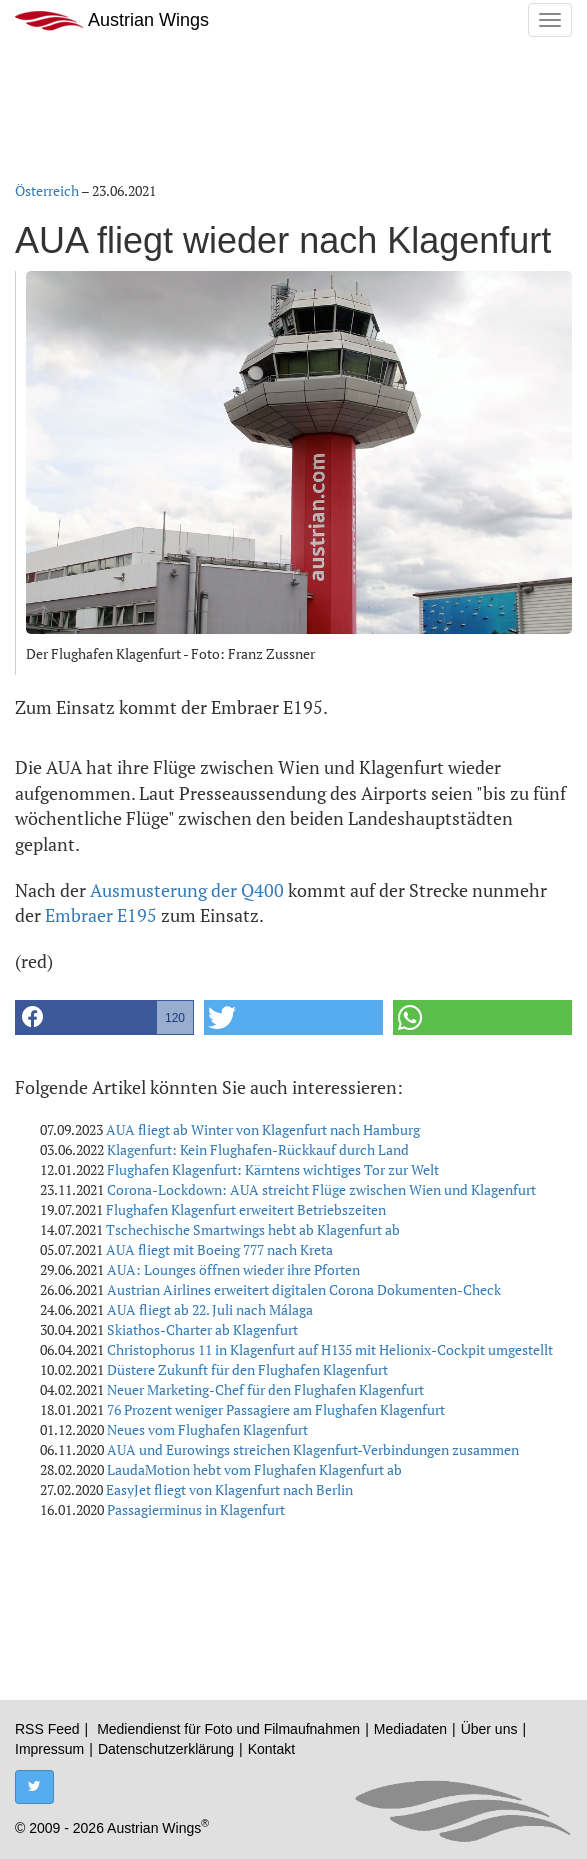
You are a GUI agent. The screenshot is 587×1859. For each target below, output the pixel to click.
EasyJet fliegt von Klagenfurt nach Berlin (229, 1489)
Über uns (489, 1729)
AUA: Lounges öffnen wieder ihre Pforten (233, 1269)
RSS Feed (47, 1729)
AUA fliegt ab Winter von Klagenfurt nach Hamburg (263, 1129)
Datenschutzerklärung (166, 1749)
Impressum (49, 1749)
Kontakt (271, 1749)
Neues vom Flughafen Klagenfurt (207, 1429)
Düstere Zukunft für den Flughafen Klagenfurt (247, 1369)
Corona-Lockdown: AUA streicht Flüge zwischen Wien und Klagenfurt (321, 1189)
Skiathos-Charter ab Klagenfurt (202, 1329)
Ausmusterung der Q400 (187, 890)
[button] (104, 1017)
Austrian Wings (112, 20)
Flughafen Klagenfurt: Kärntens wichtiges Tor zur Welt (273, 1169)
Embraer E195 (101, 915)
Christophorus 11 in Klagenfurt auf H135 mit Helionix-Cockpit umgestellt (330, 1349)
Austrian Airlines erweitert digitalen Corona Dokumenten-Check (304, 1289)
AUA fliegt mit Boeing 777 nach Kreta (219, 1249)
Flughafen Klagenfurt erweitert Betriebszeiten (246, 1209)
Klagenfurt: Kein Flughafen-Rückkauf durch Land (258, 1149)
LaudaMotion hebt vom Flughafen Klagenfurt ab (254, 1469)
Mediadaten (410, 1729)
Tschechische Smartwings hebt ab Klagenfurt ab (253, 1229)
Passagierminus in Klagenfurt (196, 1509)
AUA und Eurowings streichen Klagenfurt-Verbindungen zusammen (313, 1449)
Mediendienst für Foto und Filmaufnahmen (228, 1729)
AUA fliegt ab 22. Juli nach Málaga (210, 1309)
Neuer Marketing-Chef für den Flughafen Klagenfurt (265, 1389)
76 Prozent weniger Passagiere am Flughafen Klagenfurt (276, 1409)
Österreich (47, 190)
